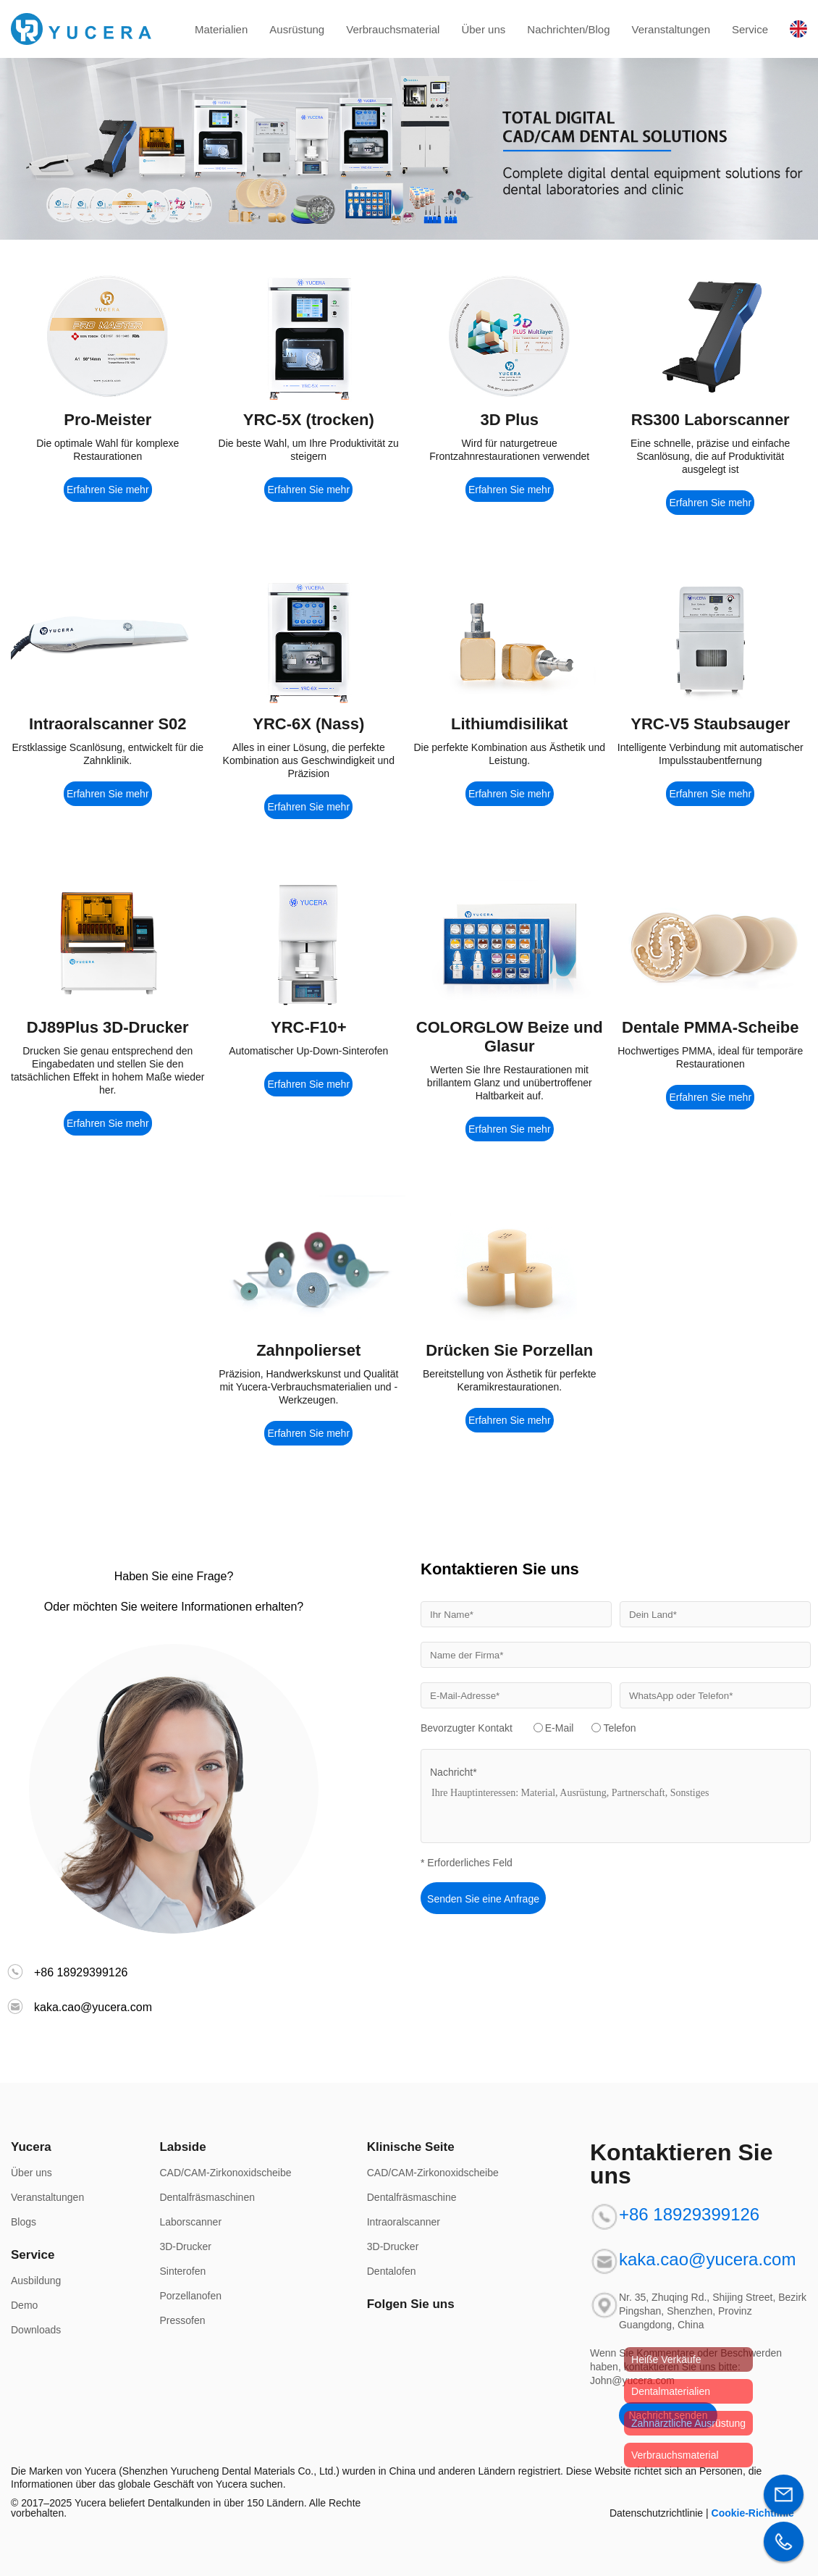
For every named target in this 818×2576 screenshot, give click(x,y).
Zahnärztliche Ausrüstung (688, 2423)
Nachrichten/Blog (568, 29)
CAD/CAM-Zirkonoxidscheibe (225, 2173)
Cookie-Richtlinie (753, 2513)
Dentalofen (391, 2271)
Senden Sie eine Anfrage (483, 1899)
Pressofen (182, 2320)
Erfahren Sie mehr (108, 489)
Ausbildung (36, 2280)
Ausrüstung (296, 29)
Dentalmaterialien (670, 2391)
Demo (24, 2305)
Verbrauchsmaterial (392, 29)
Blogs (23, 2222)
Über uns (483, 29)
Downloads (36, 2330)
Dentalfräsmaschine (412, 2197)
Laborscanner (190, 2222)
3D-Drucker (185, 2246)
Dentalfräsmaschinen (207, 2197)
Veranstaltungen (671, 29)
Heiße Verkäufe (666, 2359)
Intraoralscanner (403, 2222)
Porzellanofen (190, 2296)
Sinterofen (182, 2271)
